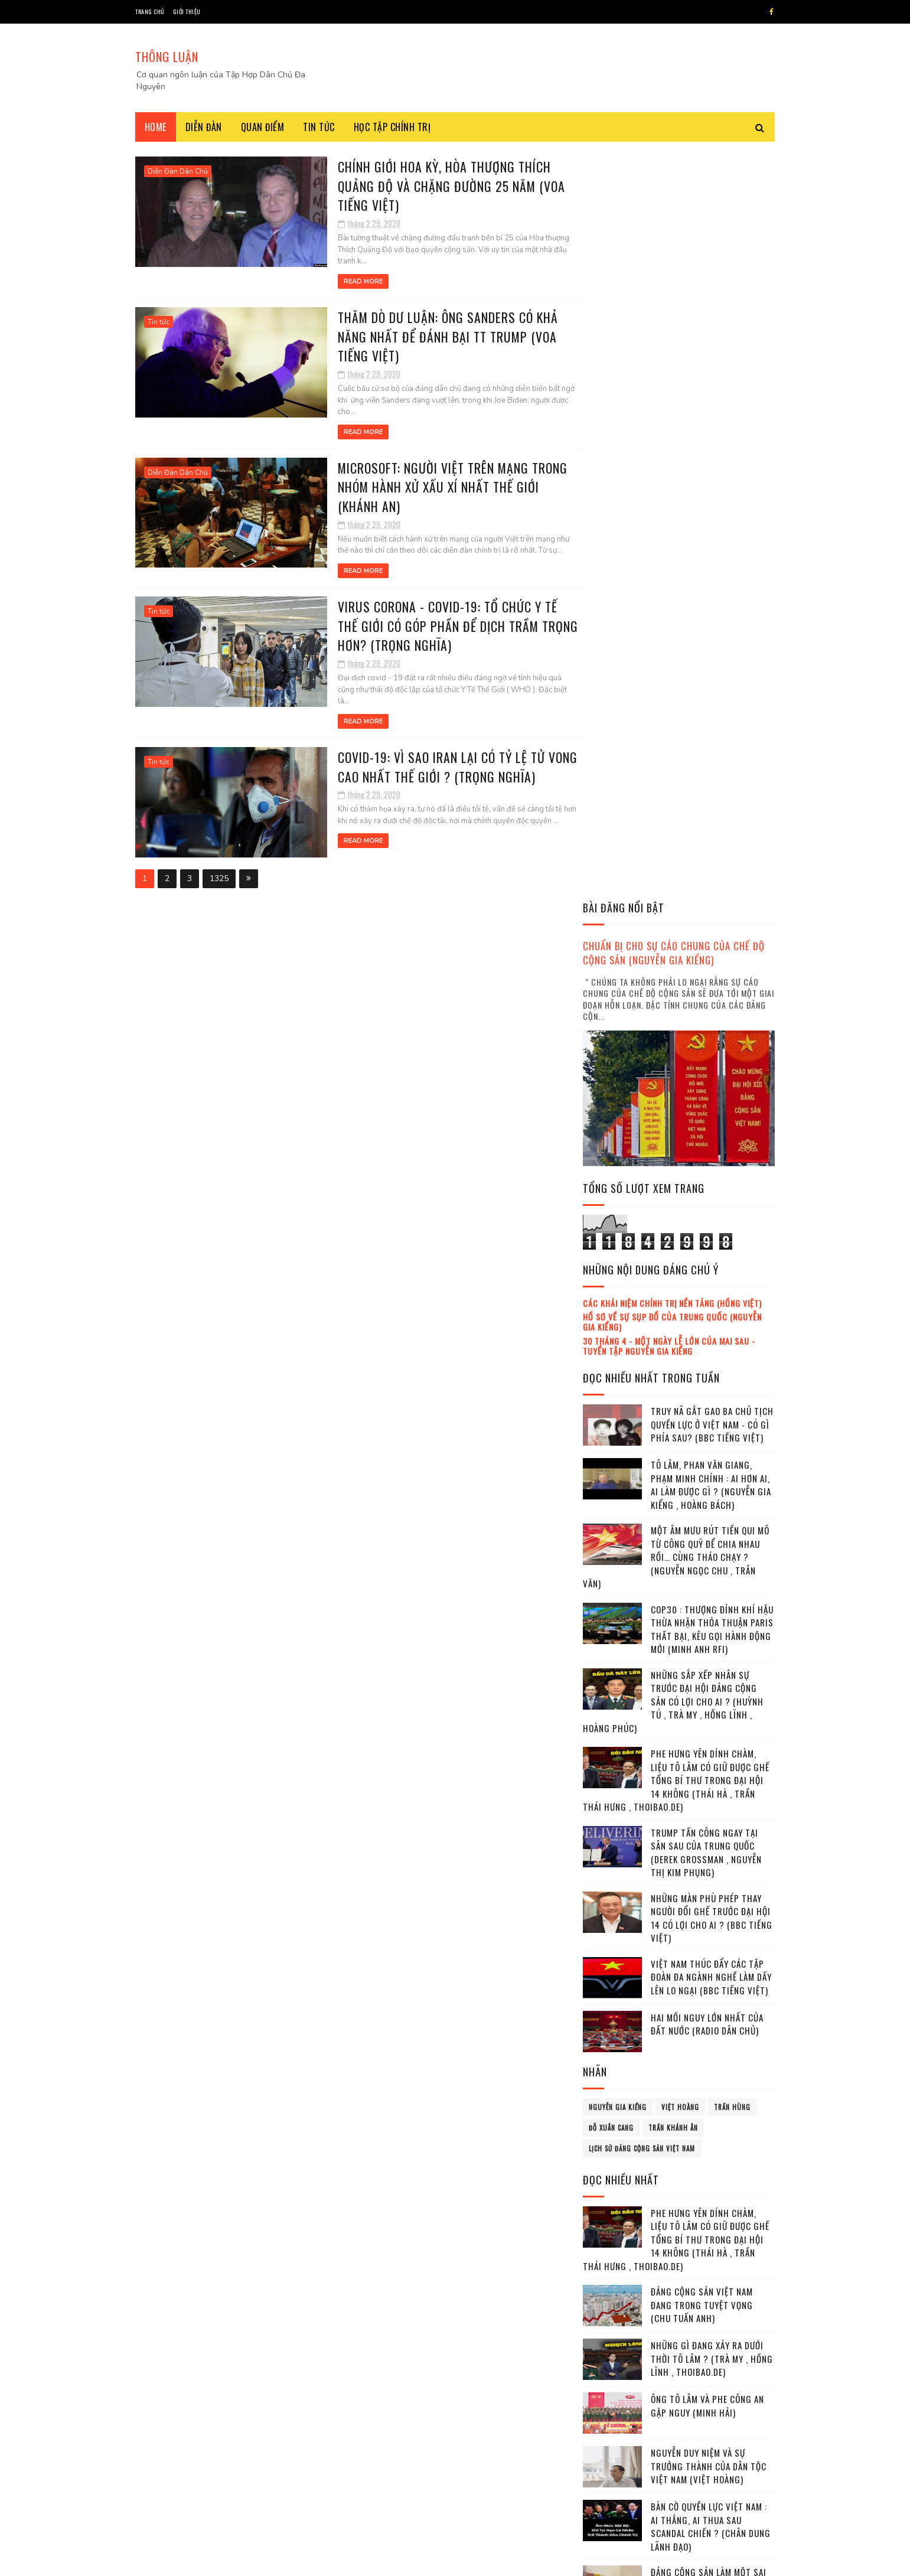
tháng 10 (612, 2333)
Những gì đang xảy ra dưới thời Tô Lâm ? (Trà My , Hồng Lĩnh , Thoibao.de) (712, 1609)
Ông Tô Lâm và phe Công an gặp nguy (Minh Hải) (707, 1657)
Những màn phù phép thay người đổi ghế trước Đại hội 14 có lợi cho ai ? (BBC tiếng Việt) (711, 1168)
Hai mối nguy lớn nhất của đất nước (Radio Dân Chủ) (707, 1274)
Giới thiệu (187, 11)
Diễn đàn (203, 127)
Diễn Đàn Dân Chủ (178, 171)
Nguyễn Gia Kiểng (618, 1357)
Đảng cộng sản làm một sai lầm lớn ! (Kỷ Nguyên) (709, 1830)
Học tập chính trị (392, 127)
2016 (608, 2107)
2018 (608, 2140)
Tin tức (319, 127)
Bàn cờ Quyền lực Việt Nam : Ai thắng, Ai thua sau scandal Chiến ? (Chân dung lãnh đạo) (711, 1777)
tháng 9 (610, 2317)
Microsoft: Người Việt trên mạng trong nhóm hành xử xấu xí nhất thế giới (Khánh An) (422, 486)
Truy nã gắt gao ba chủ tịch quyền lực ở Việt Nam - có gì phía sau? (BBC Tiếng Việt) (712, 675)
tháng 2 (610, 2204)
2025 (608, 2453)
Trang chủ (149, 11)
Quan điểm (263, 127)
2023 (608, 2419)
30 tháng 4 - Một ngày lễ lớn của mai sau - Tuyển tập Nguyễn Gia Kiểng (669, 596)
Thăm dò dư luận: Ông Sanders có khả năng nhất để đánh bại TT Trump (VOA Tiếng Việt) (416, 336)
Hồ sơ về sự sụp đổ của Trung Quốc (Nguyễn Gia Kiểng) (672, 573)
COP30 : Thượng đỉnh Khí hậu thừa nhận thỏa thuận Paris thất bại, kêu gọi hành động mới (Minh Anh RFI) (712, 880)
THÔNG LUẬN (166, 57)
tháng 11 (611, 2349)
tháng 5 (610, 2252)
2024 (608, 2436)
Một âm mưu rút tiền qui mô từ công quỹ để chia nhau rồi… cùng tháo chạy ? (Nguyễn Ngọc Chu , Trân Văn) (676, 808)
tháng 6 (610, 2269)
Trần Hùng (732, 1357)
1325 (219, 865)
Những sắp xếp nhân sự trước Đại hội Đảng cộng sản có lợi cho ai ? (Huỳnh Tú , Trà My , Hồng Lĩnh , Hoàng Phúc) (673, 952)
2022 (608, 2402)
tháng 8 (610, 2301)
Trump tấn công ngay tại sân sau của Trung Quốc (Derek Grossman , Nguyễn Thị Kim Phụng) (706, 1103)
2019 (608, 2157)
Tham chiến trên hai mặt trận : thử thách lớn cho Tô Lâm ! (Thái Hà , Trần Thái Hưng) (712, 1896)
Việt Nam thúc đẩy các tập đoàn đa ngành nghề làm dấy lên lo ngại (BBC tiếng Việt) (711, 1227)
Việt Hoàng (680, 1357)
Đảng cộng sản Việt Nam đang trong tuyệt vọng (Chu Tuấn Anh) (702, 1556)
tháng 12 (612, 2365)
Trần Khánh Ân (673, 1378)
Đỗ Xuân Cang (611, 1378)
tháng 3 (610, 2221)
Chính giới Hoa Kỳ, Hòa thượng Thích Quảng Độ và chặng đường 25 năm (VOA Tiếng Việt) (421, 185)
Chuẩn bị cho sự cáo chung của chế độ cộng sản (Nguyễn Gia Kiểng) (674, 204)
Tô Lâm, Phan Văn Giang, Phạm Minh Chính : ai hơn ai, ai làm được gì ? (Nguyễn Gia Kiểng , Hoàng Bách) (711, 735)
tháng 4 (610, 2237)
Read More (331, 281)
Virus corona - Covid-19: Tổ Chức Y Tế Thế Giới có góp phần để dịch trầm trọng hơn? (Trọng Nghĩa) (428, 625)
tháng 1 (609, 2188)
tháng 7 (610, 2285)
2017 (608, 2123)
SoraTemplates (206, 2561)
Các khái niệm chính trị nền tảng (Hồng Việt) (672, 553)
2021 (608, 2386)
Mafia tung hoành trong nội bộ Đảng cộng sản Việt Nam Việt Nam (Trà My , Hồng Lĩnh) (712, 1962)
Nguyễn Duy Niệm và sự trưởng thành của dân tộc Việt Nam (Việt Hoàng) (709, 1717)
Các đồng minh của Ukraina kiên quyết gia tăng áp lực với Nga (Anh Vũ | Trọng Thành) (709, 2028)
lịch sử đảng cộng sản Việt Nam (642, 1399)
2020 (608, 2173)
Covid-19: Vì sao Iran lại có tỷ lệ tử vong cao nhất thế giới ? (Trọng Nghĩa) (427, 754)
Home (156, 127)
